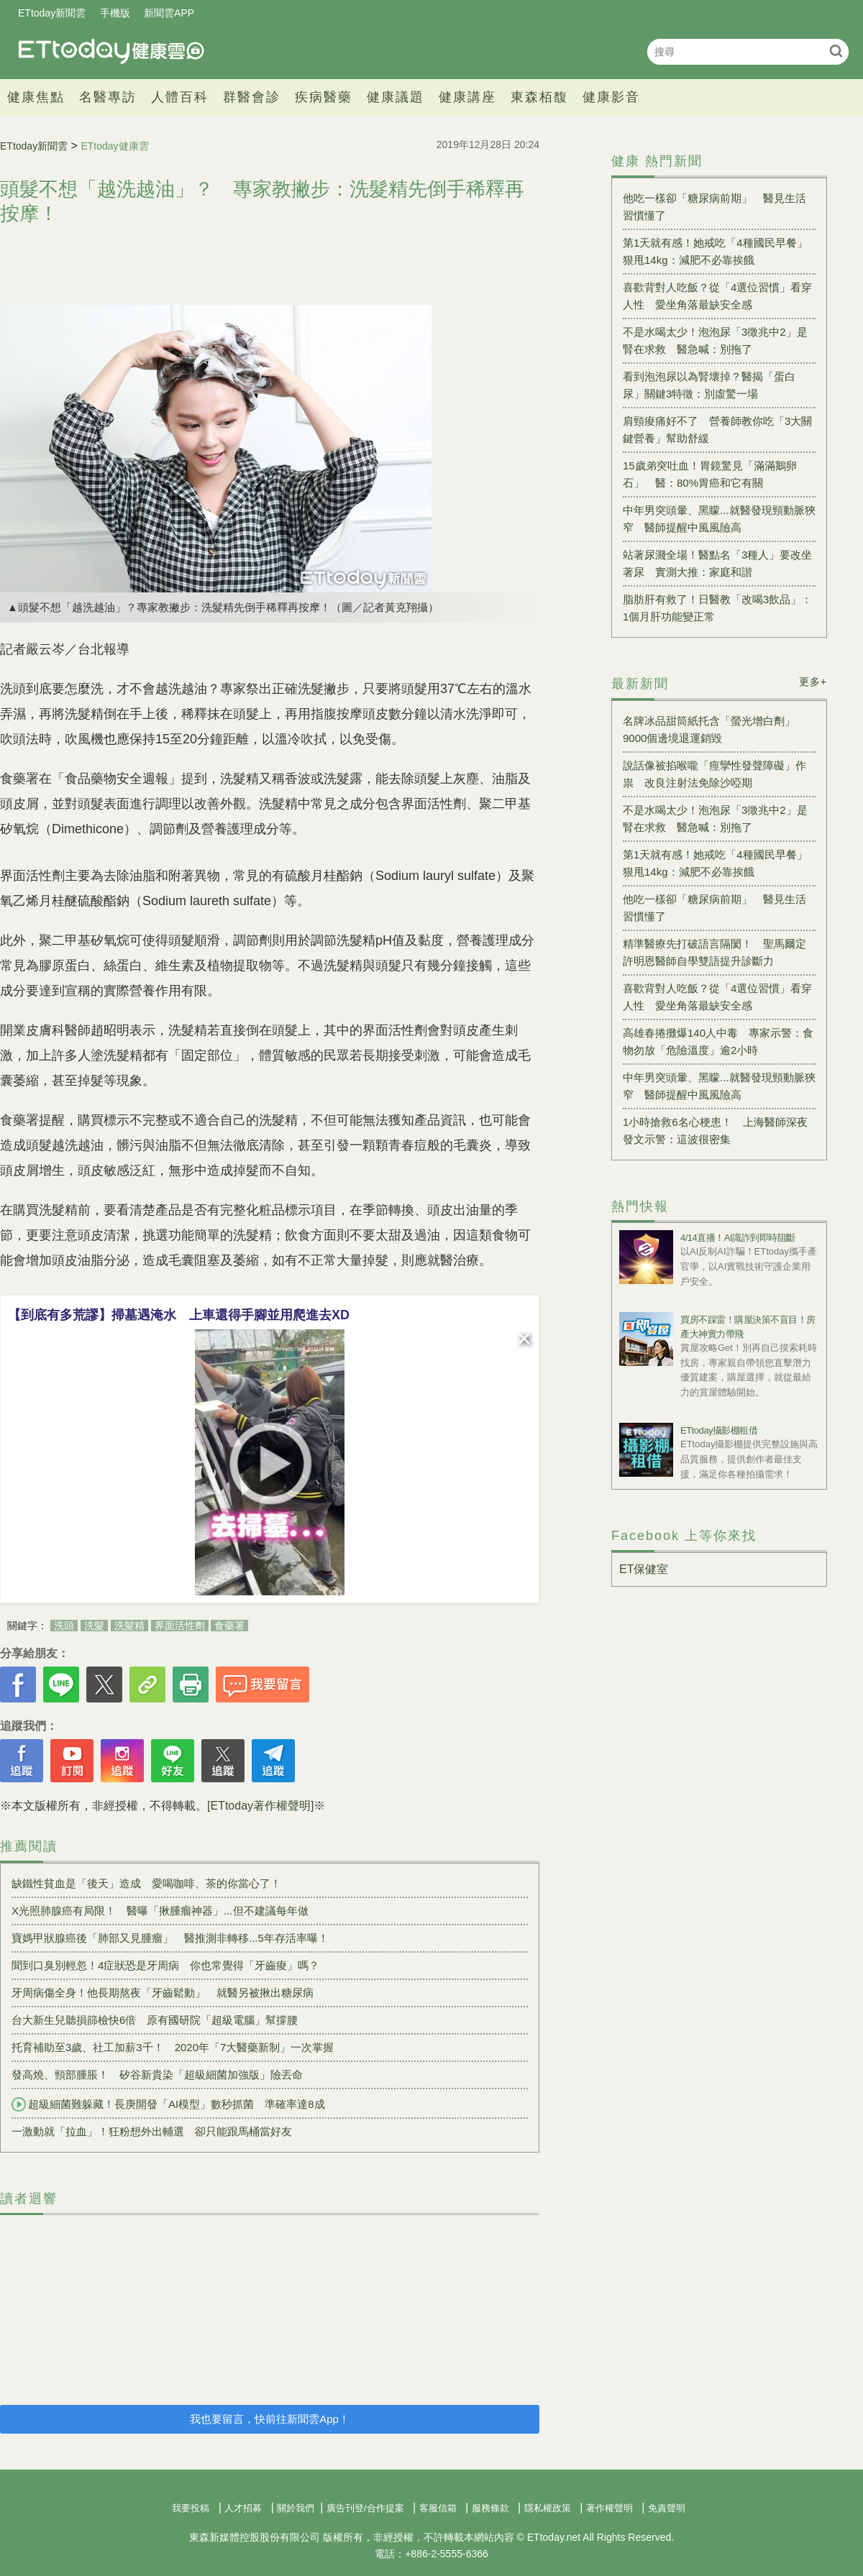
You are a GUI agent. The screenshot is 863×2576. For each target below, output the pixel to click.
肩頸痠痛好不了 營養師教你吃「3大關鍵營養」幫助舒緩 (717, 429)
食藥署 (229, 1625)
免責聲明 (666, 2508)
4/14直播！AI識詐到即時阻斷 (737, 1237)
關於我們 (295, 2508)
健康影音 (611, 97)
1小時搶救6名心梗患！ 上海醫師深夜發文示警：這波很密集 (715, 1130)
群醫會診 (251, 97)
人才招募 (243, 2508)
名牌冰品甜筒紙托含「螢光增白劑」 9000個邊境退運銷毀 (714, 729)
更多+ (813, 681)
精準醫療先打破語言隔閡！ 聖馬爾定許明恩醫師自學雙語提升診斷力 (714, 952)
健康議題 (395, 97)
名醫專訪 (108, 97)
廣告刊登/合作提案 (365, 2508)
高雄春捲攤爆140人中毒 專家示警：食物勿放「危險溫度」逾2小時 (718, 1041)
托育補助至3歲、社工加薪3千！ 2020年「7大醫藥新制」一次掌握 (173, 2047)
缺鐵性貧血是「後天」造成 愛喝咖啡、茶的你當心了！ (146, 1883)
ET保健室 (643, 1569)
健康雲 (111, 51)
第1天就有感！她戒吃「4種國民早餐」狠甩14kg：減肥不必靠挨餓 (715, 251)
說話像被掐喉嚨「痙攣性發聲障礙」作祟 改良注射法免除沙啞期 (714, 774)
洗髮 (94, 1625)
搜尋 (836, 51)
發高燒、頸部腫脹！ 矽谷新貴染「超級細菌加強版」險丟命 (157, 2074)
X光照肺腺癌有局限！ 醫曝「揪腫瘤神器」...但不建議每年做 (160, 1911)
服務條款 (490, 2508)
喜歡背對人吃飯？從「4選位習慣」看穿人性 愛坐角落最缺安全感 (717, 296)
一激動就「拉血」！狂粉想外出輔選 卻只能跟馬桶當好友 (152, 2131)
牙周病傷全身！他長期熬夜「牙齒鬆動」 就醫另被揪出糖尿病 (163, 1992)
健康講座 (467, 97)
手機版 (115, 13)
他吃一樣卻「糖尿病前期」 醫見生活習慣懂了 (714, 206)
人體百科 (180, 97)
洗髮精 (129, 1625)
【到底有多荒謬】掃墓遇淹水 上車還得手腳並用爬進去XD (179, 1315)
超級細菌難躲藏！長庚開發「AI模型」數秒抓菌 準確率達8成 (168, 2104)
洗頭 (64, 1625)
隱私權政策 (547, 2508)
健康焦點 (36, 97)
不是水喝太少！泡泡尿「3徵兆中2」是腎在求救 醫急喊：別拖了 (715, 340)
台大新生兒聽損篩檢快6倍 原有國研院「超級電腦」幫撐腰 (155, 2020)
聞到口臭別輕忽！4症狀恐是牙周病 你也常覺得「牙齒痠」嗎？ (165, 1965)
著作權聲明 (609, 2508)
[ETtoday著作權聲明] (260, 1806)
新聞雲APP (169, 13)
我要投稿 (190, 2508)
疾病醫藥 (323, 97)
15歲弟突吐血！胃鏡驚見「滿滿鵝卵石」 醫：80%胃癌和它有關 (710, 474)
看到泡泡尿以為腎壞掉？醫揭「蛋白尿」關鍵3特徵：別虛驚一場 (709, 385)
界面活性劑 (180, 1625)
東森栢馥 (539, 97)
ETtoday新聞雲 (52, 13)
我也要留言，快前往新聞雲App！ (270, 2419)
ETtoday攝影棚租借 (718, 1430)
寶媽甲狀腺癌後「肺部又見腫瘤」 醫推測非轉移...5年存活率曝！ (170, 1938)
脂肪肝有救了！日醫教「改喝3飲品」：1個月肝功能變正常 (717, 608)
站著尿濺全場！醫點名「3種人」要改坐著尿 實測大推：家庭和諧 (717, 563)
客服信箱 (438, 2508)
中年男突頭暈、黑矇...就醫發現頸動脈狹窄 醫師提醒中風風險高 (719, 518)
